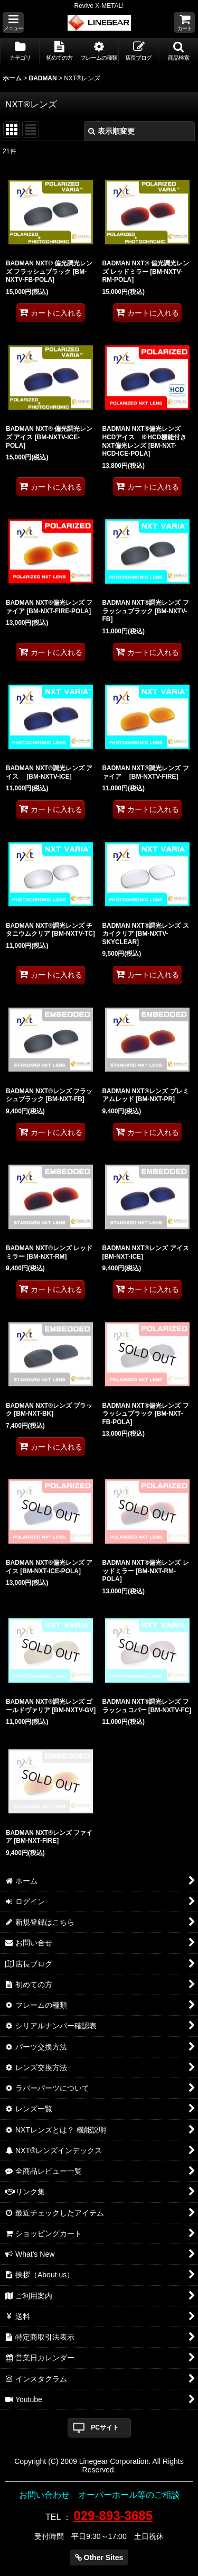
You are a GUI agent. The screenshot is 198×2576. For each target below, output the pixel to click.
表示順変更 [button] (111, 131)
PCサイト (105, 2427)
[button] (13, 22)
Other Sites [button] (99, 2557)
